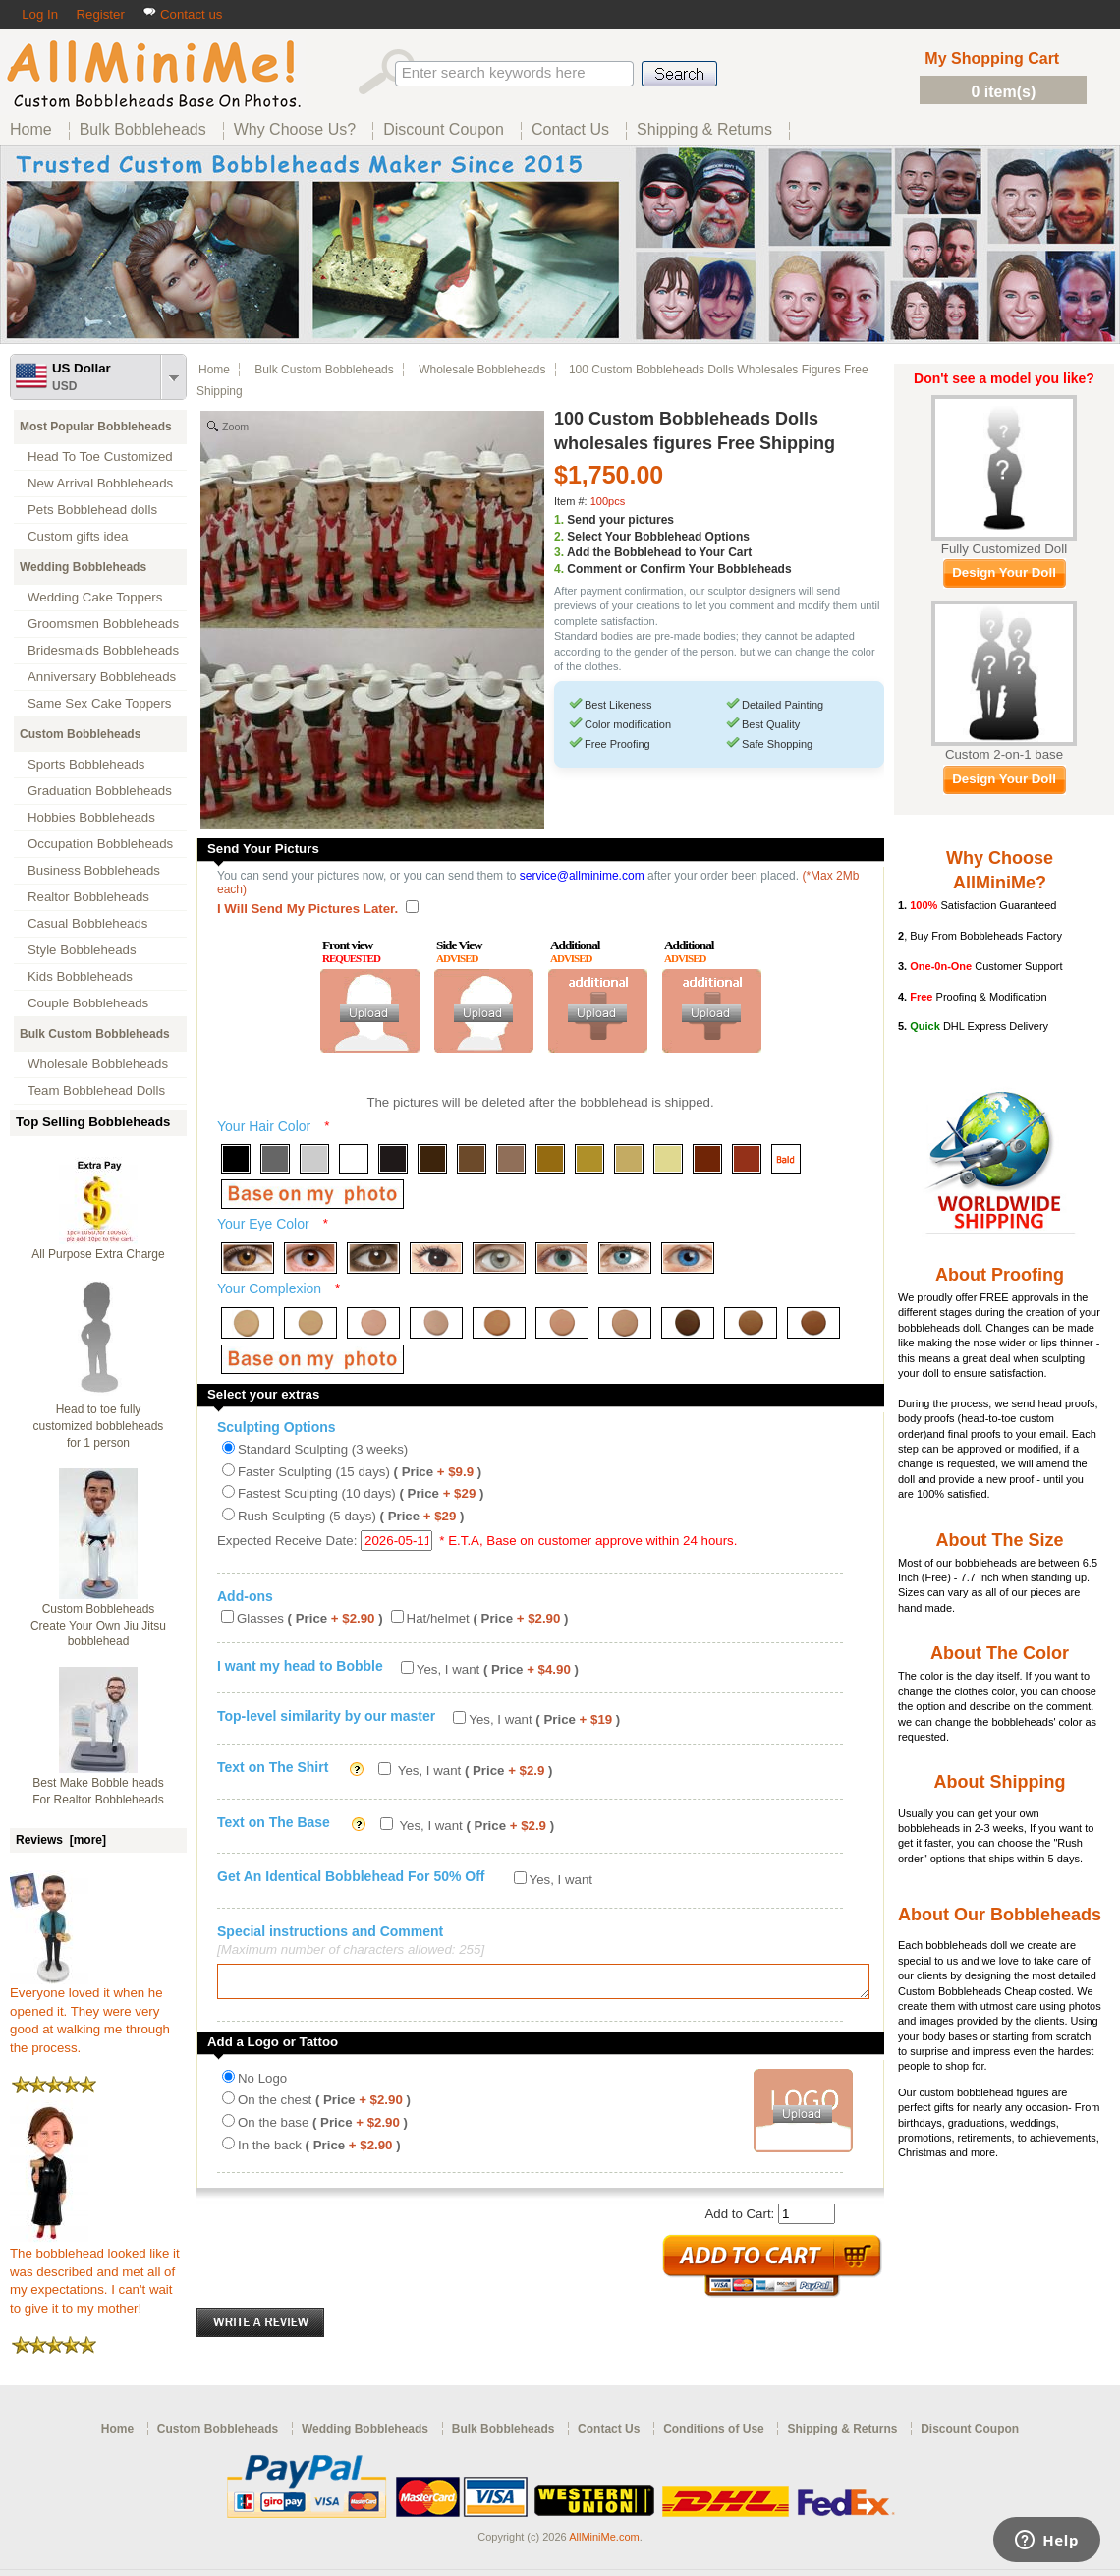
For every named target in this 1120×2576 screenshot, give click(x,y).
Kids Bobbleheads (80, 976)
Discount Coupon (970, 2434)
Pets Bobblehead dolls (92, 509)
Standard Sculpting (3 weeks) (323, 1449)
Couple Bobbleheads (88, 1003)
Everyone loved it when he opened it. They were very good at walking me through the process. (90, 2014)
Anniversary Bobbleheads (102, 676)
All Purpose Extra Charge (97, 1254)
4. (559, 569)
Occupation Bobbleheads (100, 843)
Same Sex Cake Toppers (100, 703)
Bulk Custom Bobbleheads (95, 1034)
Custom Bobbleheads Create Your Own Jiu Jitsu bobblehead (98, 1625)
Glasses (310, 1618)
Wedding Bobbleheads (83, 567)
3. (559, 552)
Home (214, 369)
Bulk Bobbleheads (503, 2434)
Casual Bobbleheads (87, 923)
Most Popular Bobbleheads (96, 426)
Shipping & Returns (842, 2434)
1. (559, 520)
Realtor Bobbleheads (88, 896)
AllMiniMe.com (604, 2541)
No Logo (262, 2084)
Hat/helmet (488, 1618)
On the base (323, 2128)
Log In (40, 14)
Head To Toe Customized (100, 456)
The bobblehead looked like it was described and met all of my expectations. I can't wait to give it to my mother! (95, 2274)
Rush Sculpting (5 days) (351, 1516)
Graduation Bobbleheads (100, 790)
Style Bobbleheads (82, 950)
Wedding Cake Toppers (95, 597)
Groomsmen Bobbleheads (103, 623)
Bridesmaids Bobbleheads (103, 650)
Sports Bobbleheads (86, 764)
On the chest (324, 2105)
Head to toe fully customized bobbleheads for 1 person (98, 1426)
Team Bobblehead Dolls (96, 1090)
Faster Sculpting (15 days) (359, 1471)
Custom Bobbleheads (80, 734)
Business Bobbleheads (94, 870)
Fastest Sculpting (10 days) (360, 1493)
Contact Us (609, 2434)
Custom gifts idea (78, 536)
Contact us (182, 14)
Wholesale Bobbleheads (98, 1064)
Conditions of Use (713, 2434)
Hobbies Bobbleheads (91, 817)
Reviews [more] (61, 1840)
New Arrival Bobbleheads (100, 483)
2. (559, 537)
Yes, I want (498, 1669)
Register (100, 14)
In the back (319, 2151)
